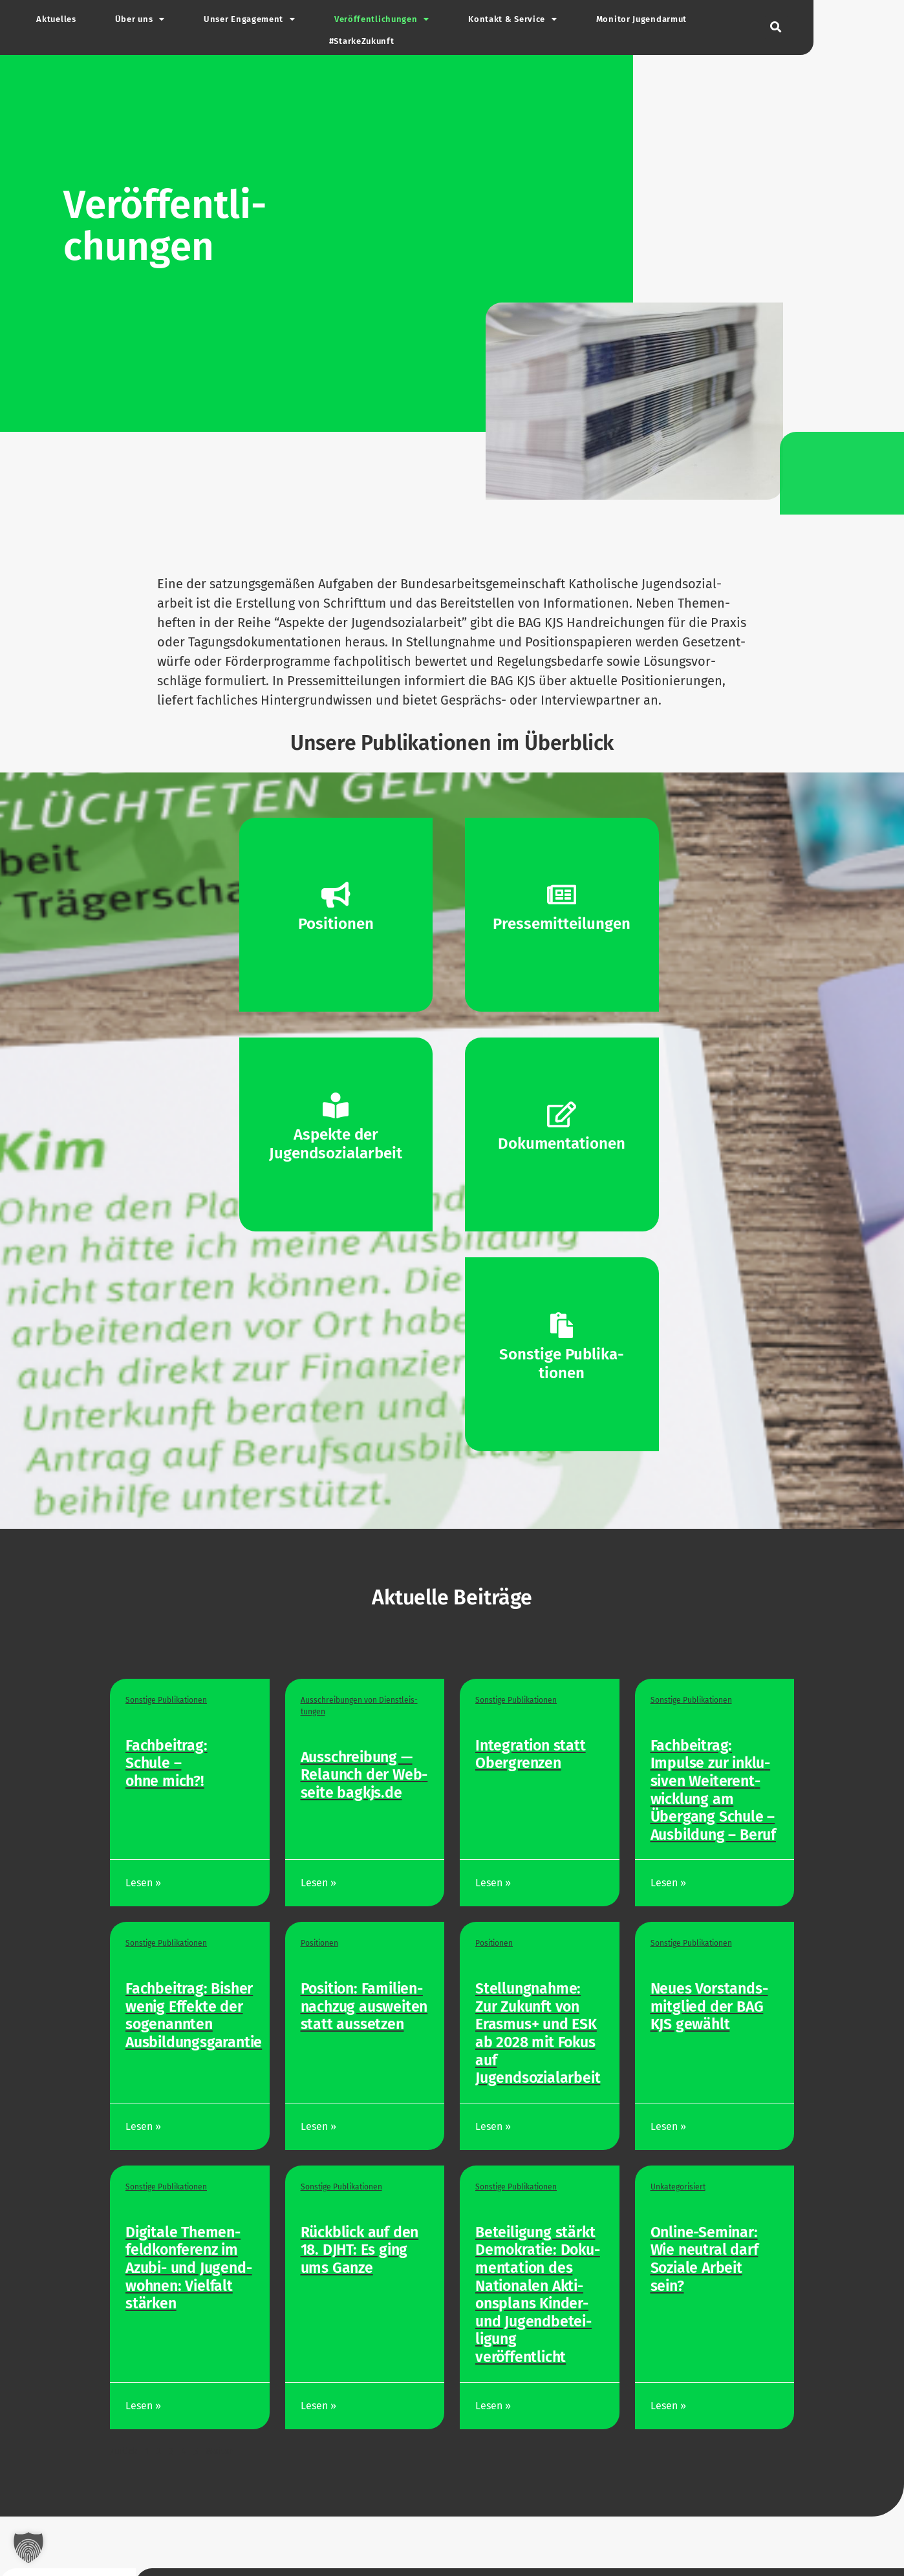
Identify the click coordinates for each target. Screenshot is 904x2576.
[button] (776, 27)
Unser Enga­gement (250, 19)
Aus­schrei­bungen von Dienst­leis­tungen (359, 1706)
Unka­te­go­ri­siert (678, 2186)
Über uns (140, 19)
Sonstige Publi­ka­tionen (166, 1700)
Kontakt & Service (512, 19)
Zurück (123, 2451)
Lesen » (144, 1883)
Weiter (219, 2451)
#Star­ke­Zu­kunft (361, 41)
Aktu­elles (56, 19)
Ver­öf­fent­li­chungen (381, 19)
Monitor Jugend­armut (641, 19)
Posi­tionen (319, 1943)
